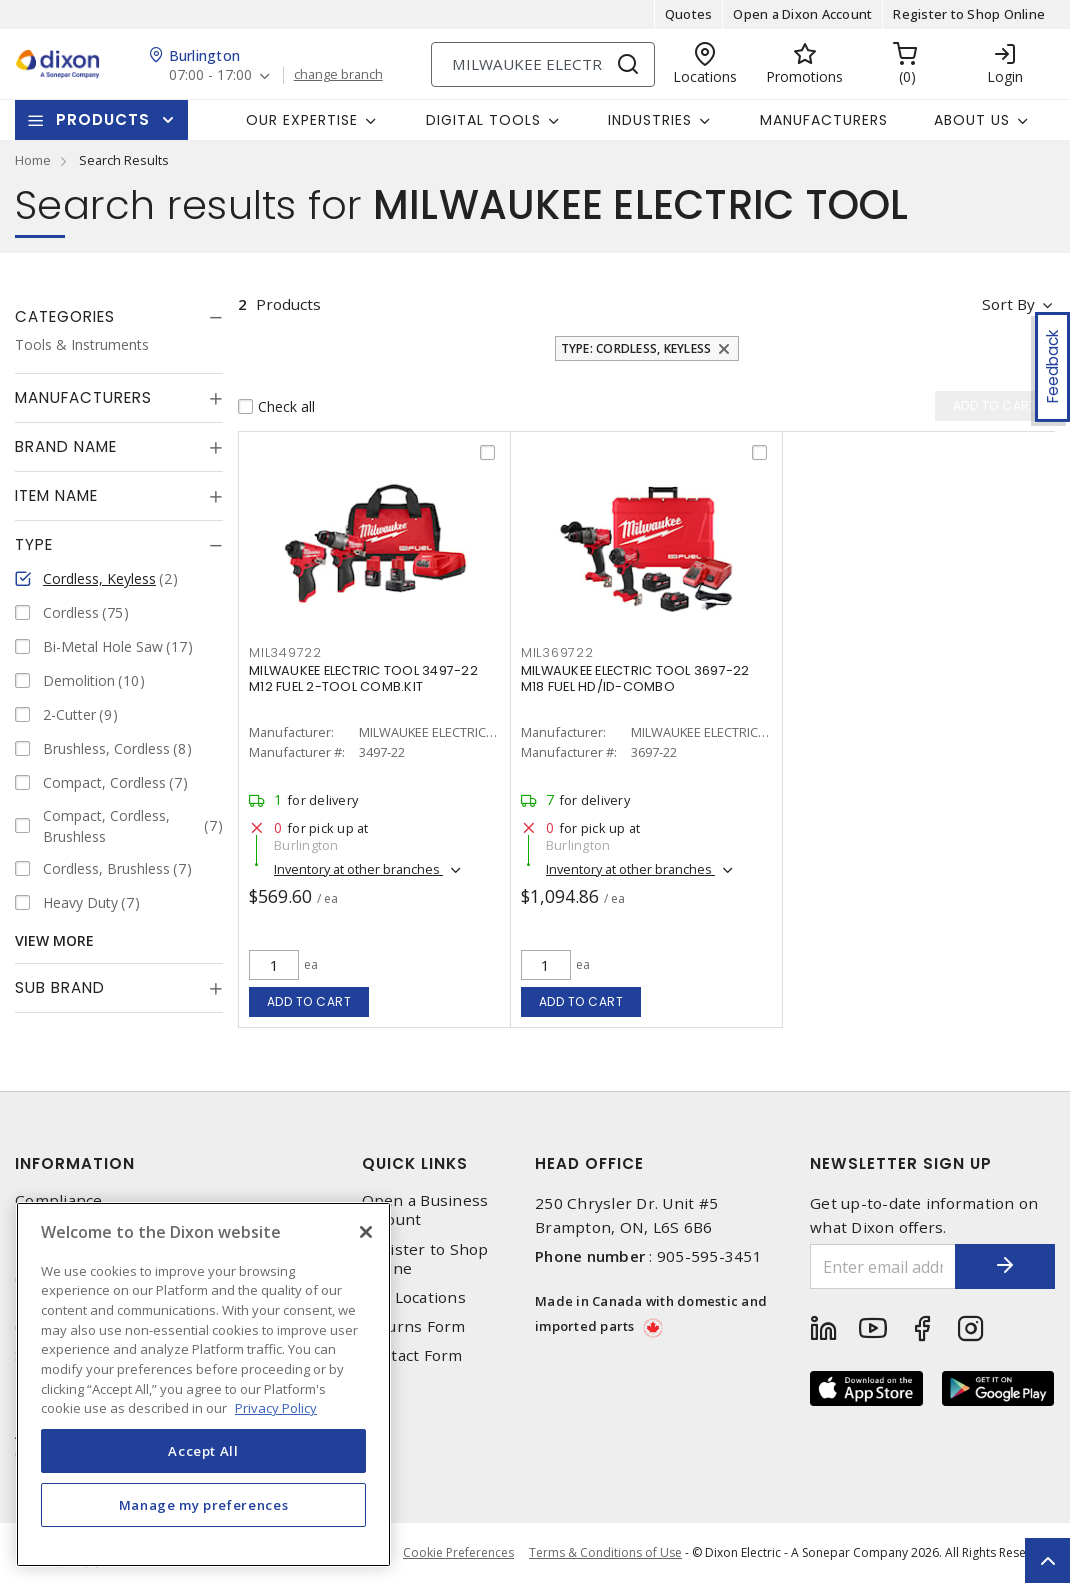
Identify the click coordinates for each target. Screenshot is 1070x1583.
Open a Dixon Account (802, 14)
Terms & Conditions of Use (605, 1552)
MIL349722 (285, 652)
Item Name (56, 495)
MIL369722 (557, 652)
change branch (338, 75)
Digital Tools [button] (483, 120)
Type (34, 544)
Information (75, 1163)
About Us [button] (972, 120)
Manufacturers (824, 120)
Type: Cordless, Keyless (636, 348)
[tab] (119, 317)
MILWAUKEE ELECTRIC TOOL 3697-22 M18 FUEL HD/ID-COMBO (635, 678)
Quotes (689, 14)
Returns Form (414, 1326)
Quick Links (415, 1163)
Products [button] (103, 119)
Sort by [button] (1008, 304)
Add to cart (309, 1001)
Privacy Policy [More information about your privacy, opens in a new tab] (276, 1408)
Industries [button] (650, 120)
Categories (65, 316)
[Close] (366, 1232)
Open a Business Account (425, 1210)
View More (54, 940)
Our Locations (414, 1297)
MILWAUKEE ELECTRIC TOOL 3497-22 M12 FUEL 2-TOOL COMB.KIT (363, 678)
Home (33, 160)
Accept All (203, 1451)
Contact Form (412, 1355)
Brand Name (66, 446)
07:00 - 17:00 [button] (210, 75)
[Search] (543, 64)
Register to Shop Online (969, 14)
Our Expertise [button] (302, 120)
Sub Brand (60, 987)
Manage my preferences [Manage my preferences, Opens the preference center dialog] (204, 1505)
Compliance (59, 1200)
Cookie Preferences (458, 1553)
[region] (203, 1384)
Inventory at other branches (358, 869)
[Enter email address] (883, 1266)
